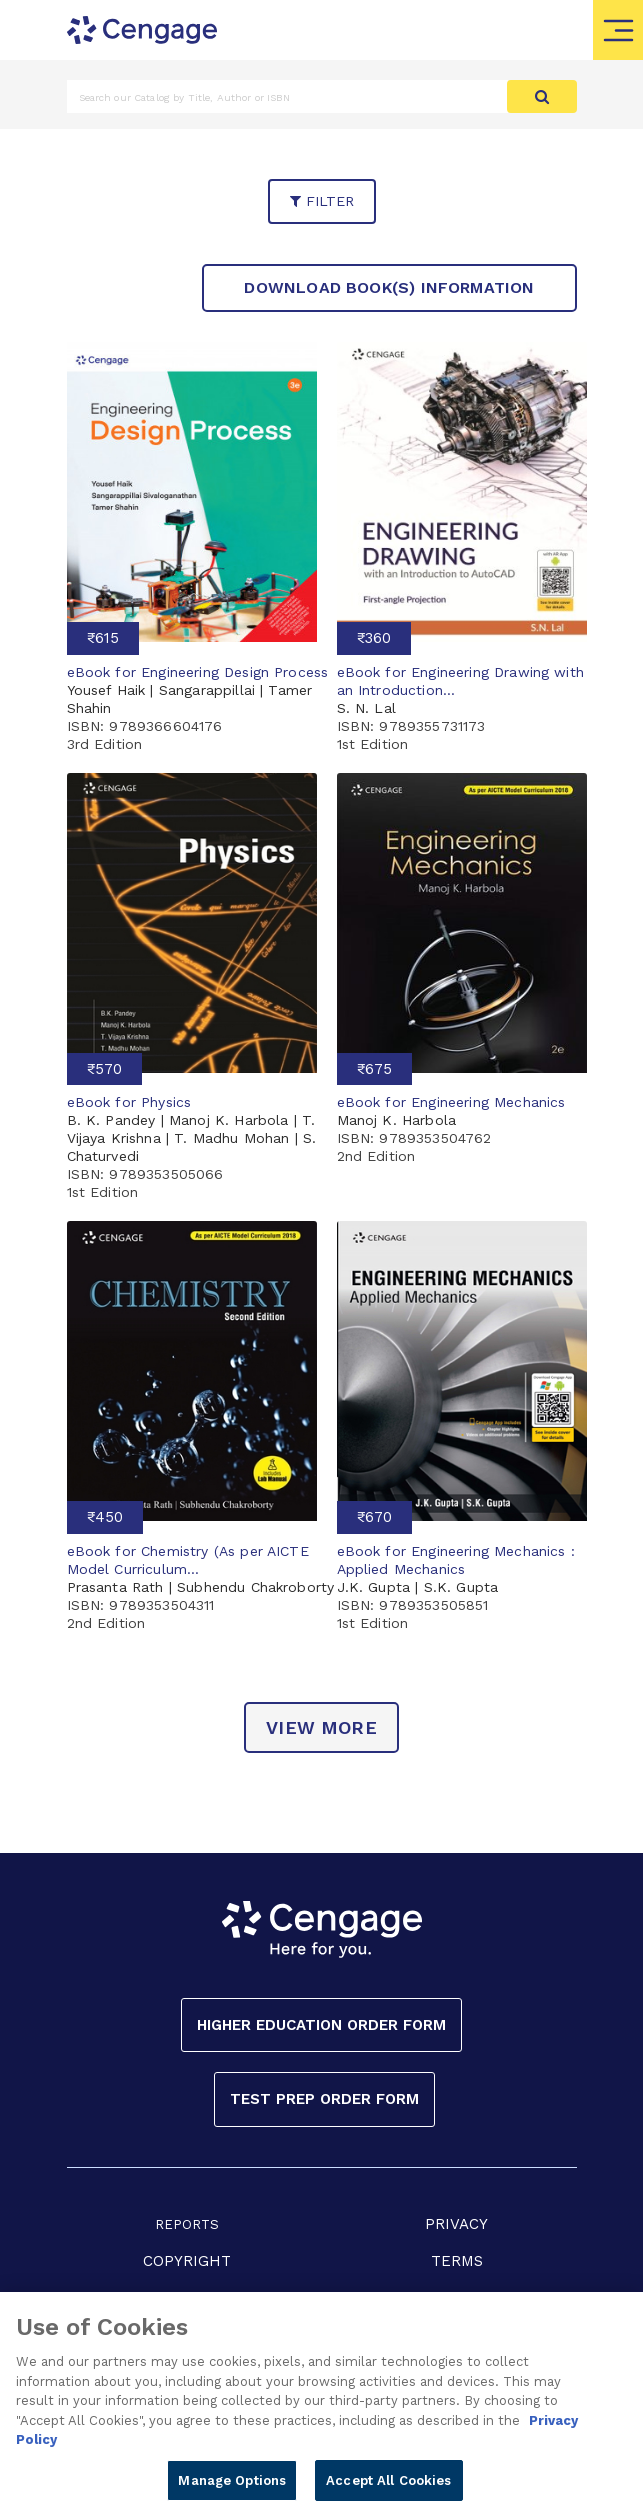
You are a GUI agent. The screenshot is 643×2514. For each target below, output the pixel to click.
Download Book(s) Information (389, 287)
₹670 (374, 1517)
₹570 (104, 1069)
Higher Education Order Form (321, 2025)
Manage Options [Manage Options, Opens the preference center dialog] (232, 2486)
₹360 (374, 638)
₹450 (105, 1517)
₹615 (103, 638)
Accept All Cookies (388, 2486)
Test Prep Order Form (324, 2099)
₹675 (374, 1069)
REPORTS (187, 2224)
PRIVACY (456, 2224)
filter (322, 201)
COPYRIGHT (187, 2261)
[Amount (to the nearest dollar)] (287, 96)
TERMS (457, 2261)
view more (321, 1727)
